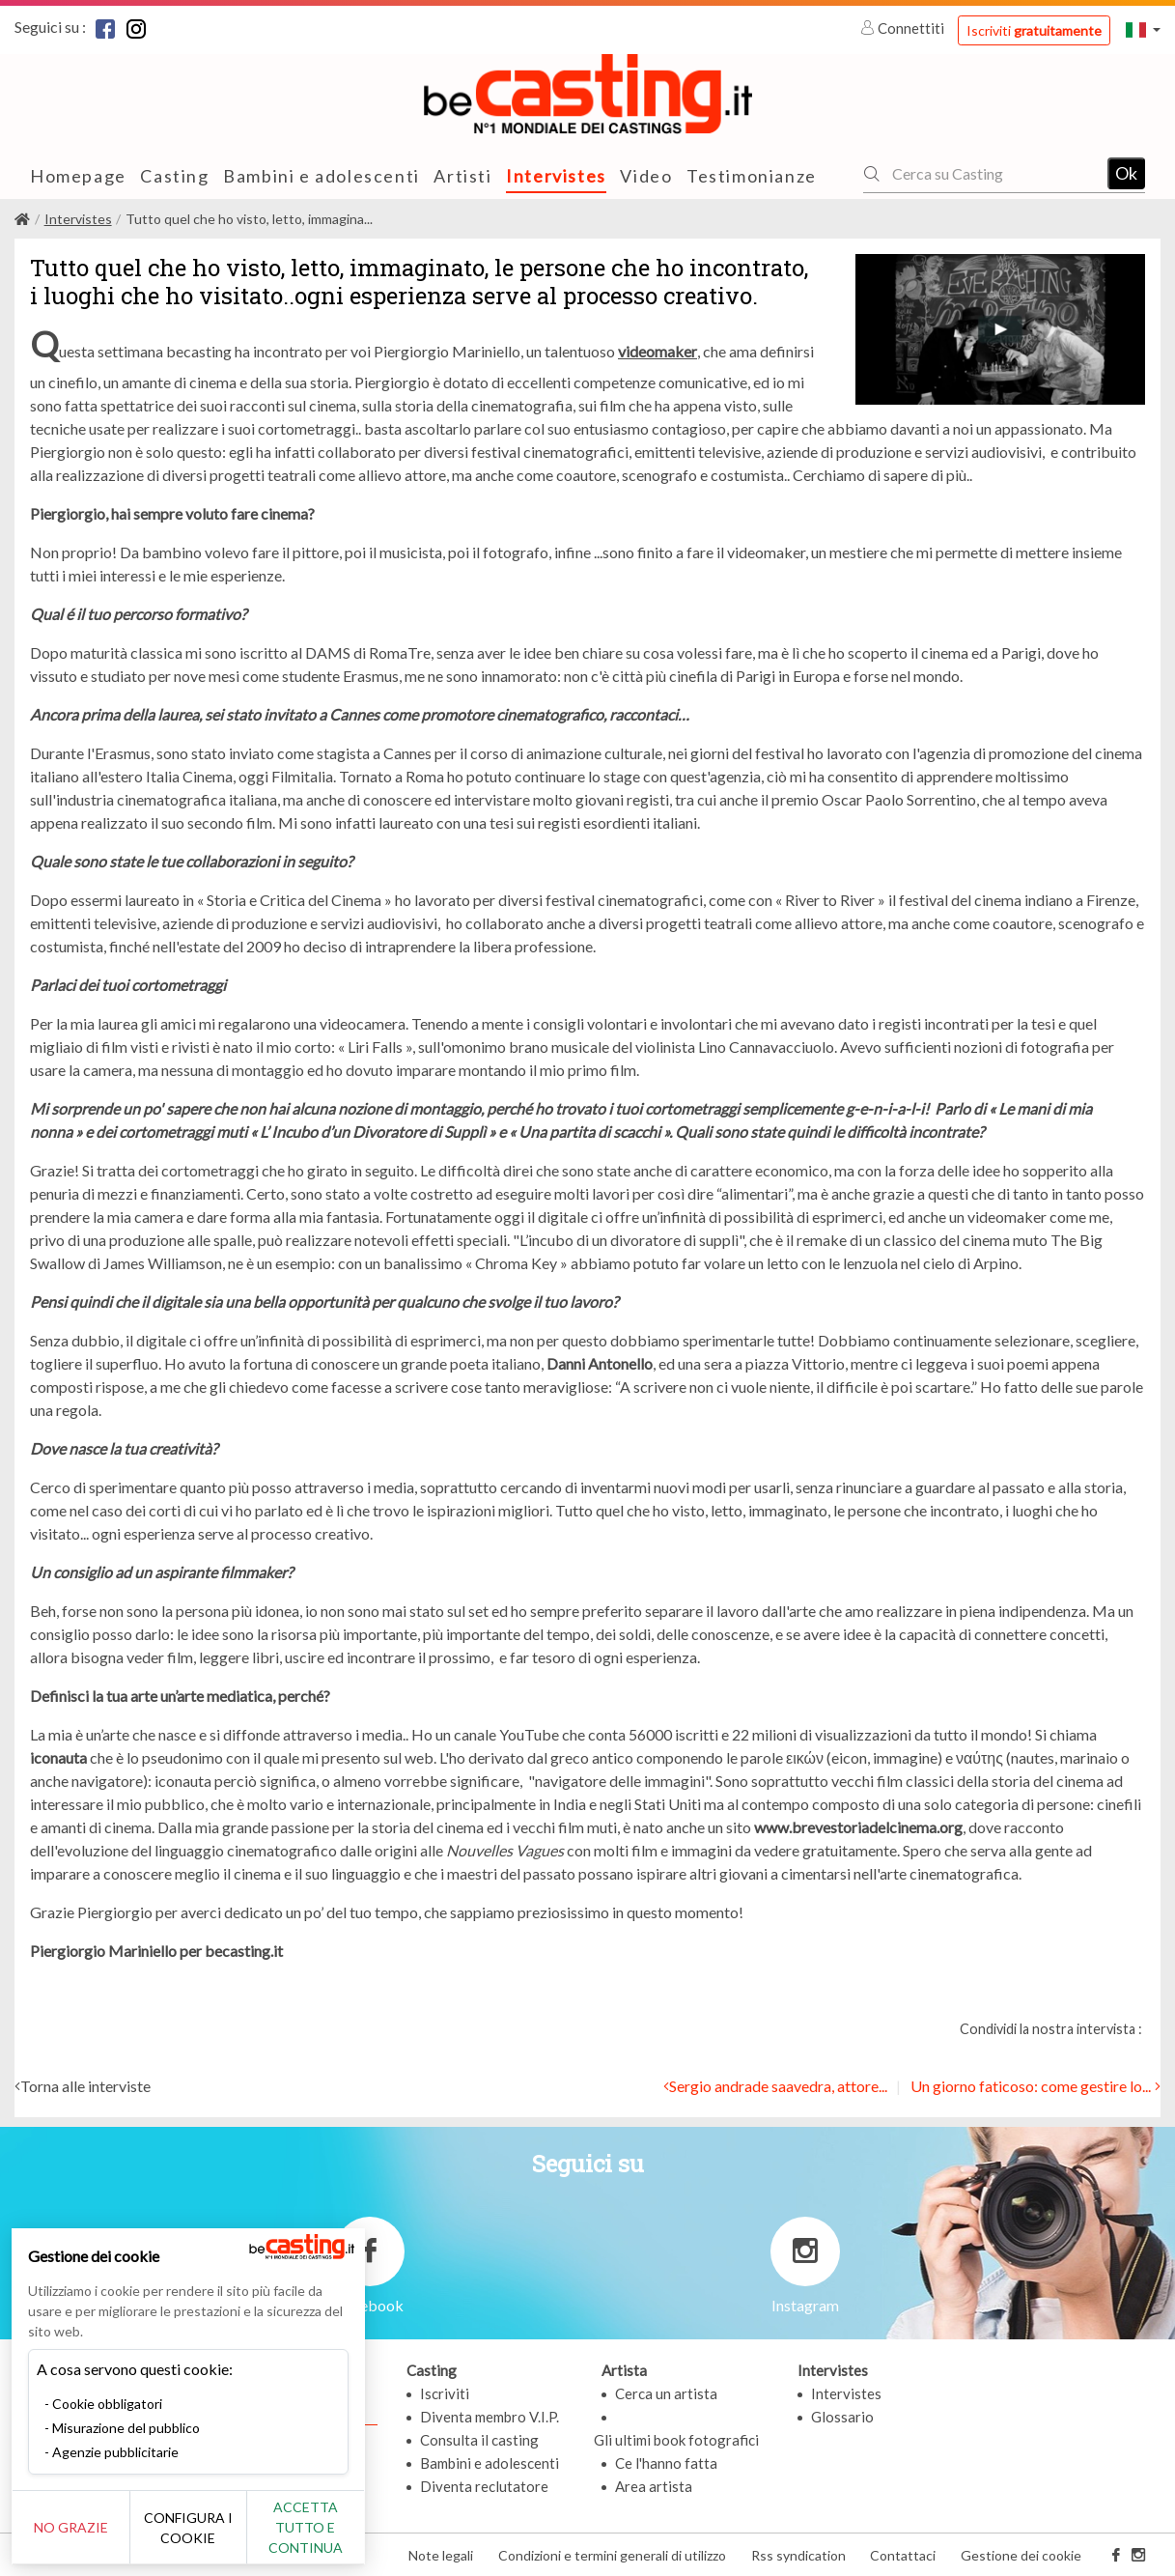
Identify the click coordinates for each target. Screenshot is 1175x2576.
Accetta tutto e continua (349, 2527)
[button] (1143, 29)
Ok (1126, 173)
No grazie (79, 2527)
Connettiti (903, 28)
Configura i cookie (214, 2527)
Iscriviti (1034, 30)
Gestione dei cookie (1021, 2555)
